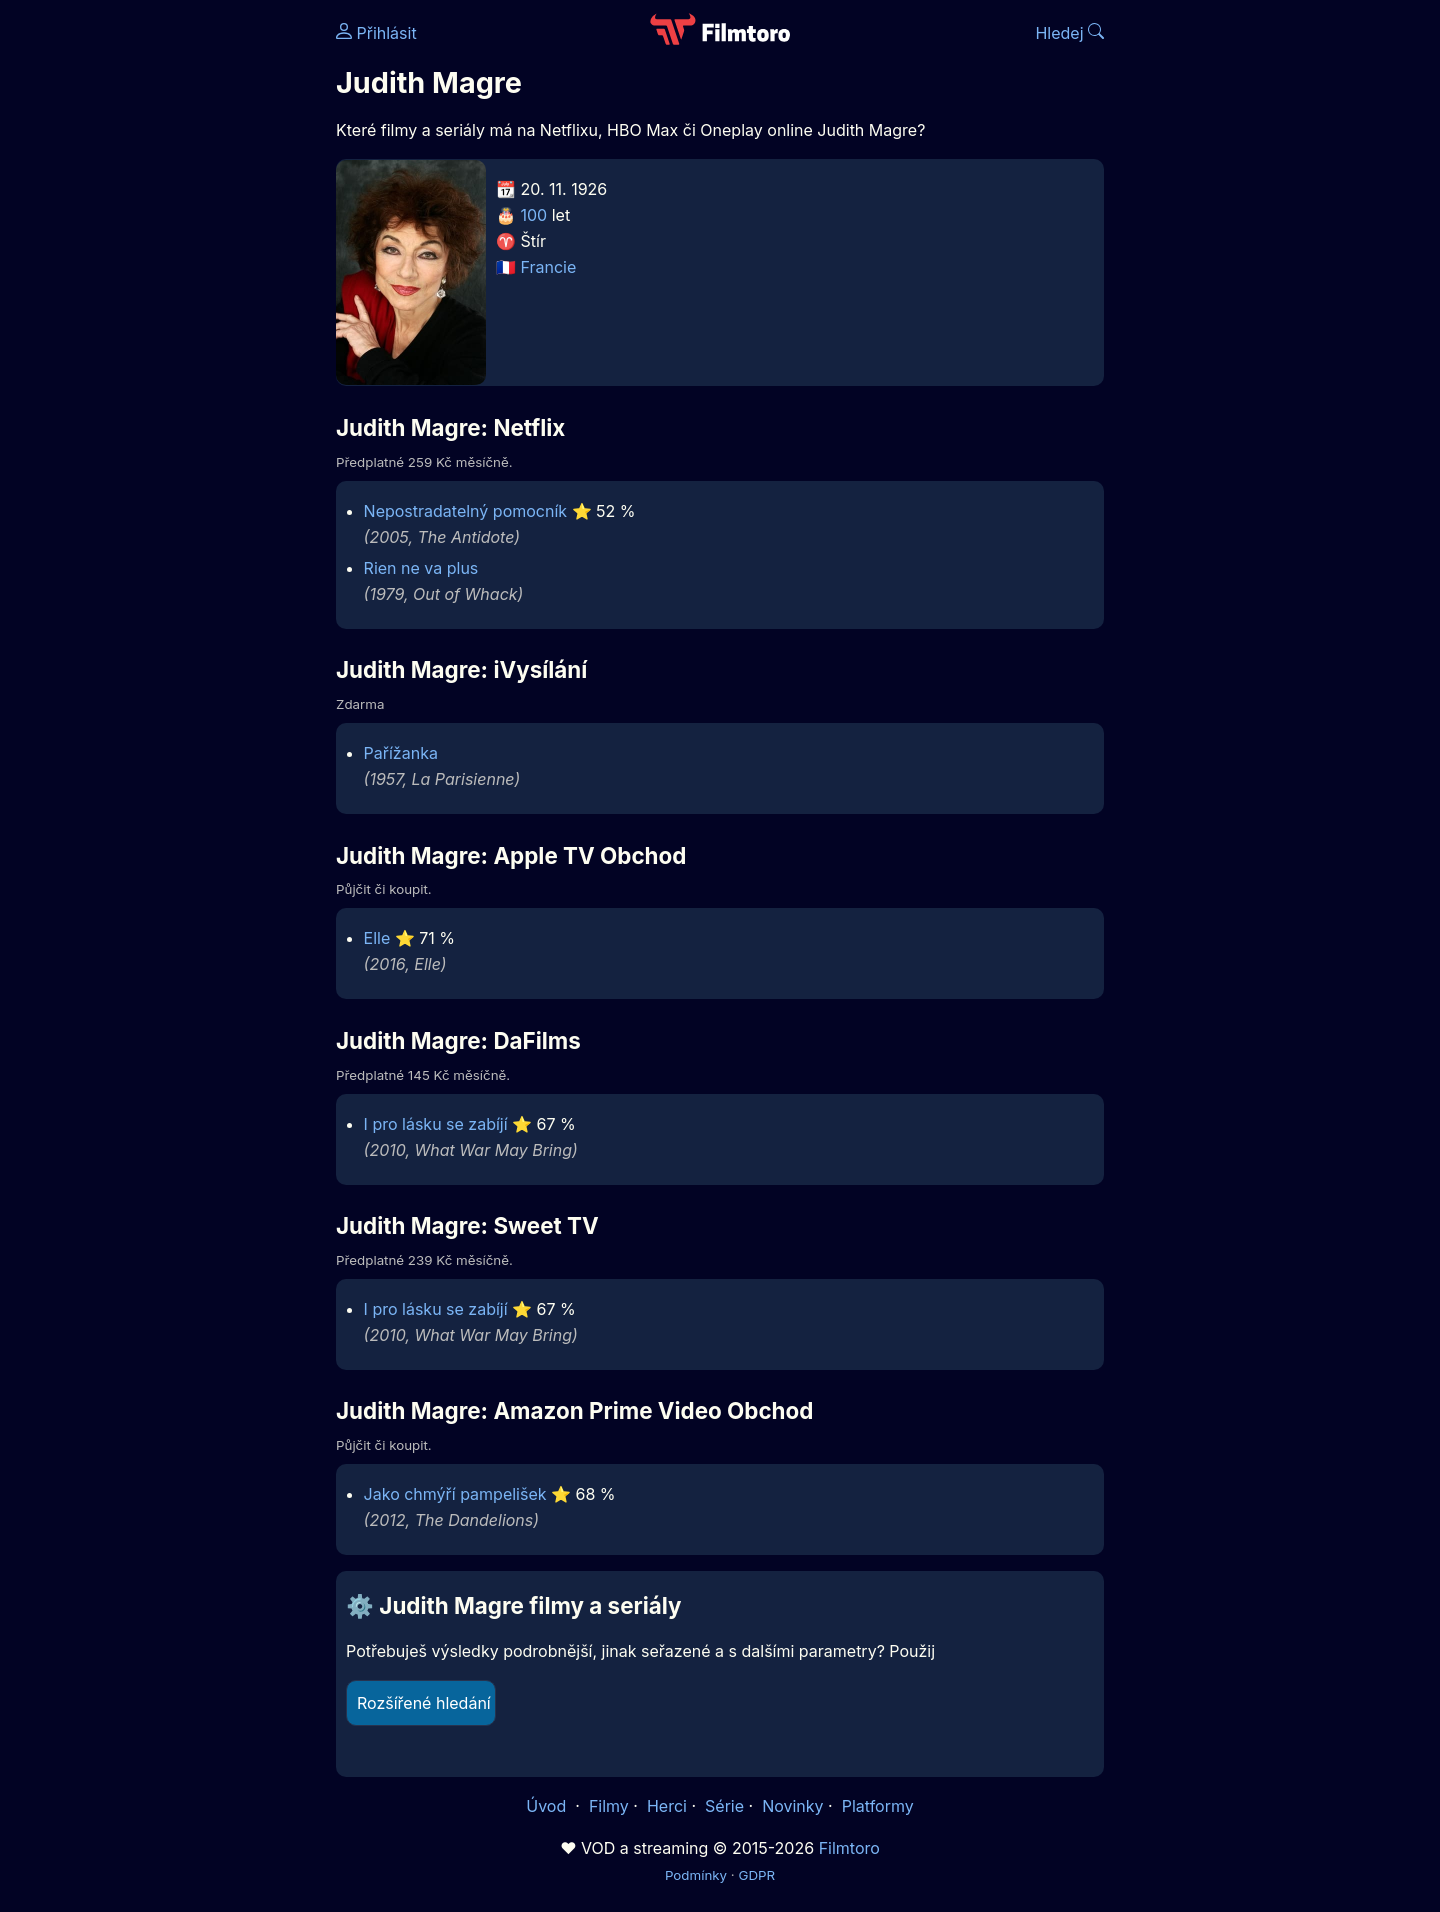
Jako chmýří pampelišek (455, 1494)
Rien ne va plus (421, 568)
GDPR (756, 1875)
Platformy (878, 1806)
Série (724, 1806)
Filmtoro (849, 1848)
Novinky (792, 1806)
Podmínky (696, 1875)
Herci (667, 1806)
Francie (549, 267)
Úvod (548, 1806)
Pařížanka (401, 753)
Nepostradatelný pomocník (465, 511)
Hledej (1069, 33)
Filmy (609, 1806)
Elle (377, 938)
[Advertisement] (191, 308)
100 (534, 215)
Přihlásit (376, 33)
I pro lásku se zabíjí (436, 1124)
